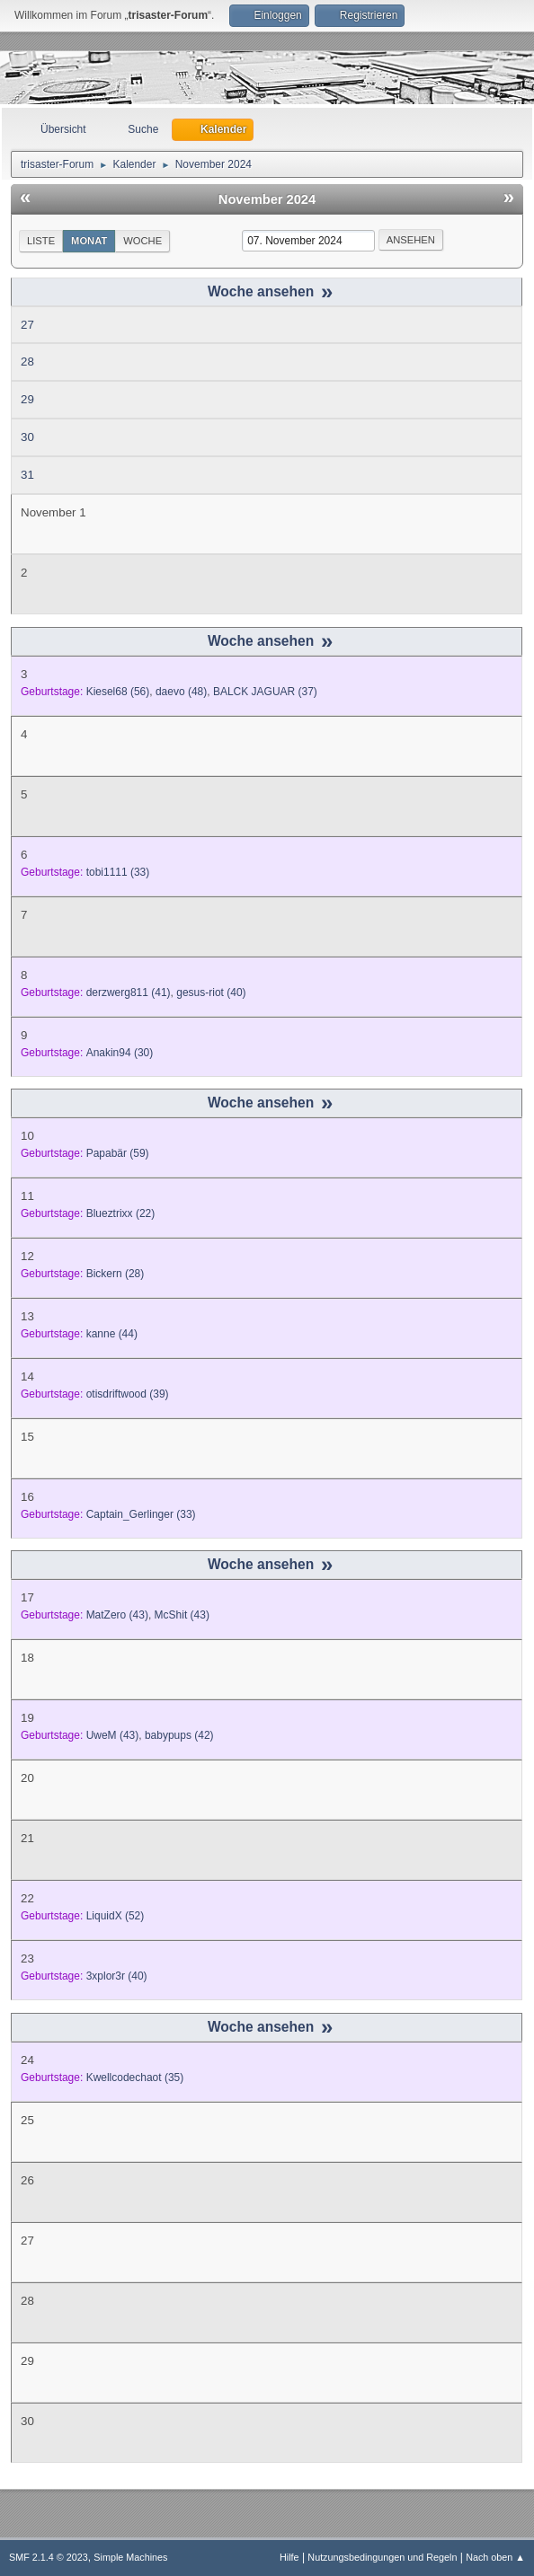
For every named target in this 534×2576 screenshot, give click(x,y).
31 (27, 474)
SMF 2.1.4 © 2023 (48, 2557)
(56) (118, 691)
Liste (41, 240)
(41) (128, 992)
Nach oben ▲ (495, 2557)
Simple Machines (130, 2557)
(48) (181, 691)
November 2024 (267, 199)
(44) (112, 1334)
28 (27, 361)
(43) (117, 1615)
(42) (179, 1735)
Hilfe (289, 2557)
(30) (120, 1052)
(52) (115, 1916)
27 (27, 324)
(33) (118, 872)
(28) (115, 1273)
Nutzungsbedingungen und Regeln (382, 2557)
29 (27, 399)
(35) (135, 2077)
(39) (127, 1394)
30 (27, 437)
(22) (121, 1213)
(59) (117, 1153)
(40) (210, 992)
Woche (142, 240)
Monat (89, 240)
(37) (265, 691)
